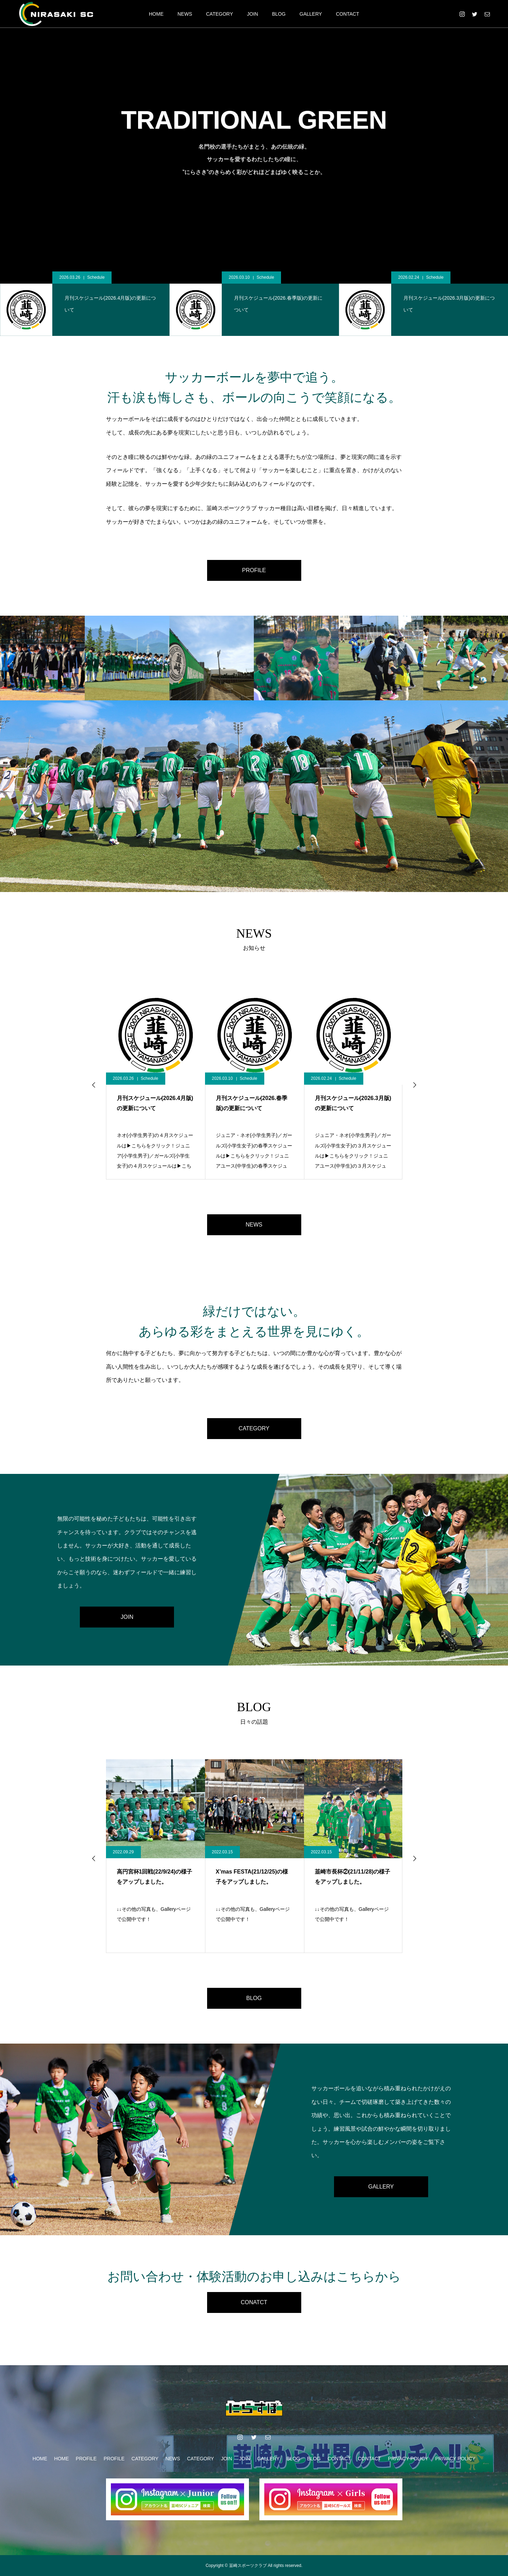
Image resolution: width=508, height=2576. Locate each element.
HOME (156, 14)
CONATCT (254, 2302)
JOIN (252, 14)
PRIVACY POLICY (408, 2458)
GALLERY (311, 14)
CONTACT (347, 14)
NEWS (184, 14)
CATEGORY (219, 14)
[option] (84, 303)
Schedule (96, 277)
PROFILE (254, 570)
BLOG (279, 14)
